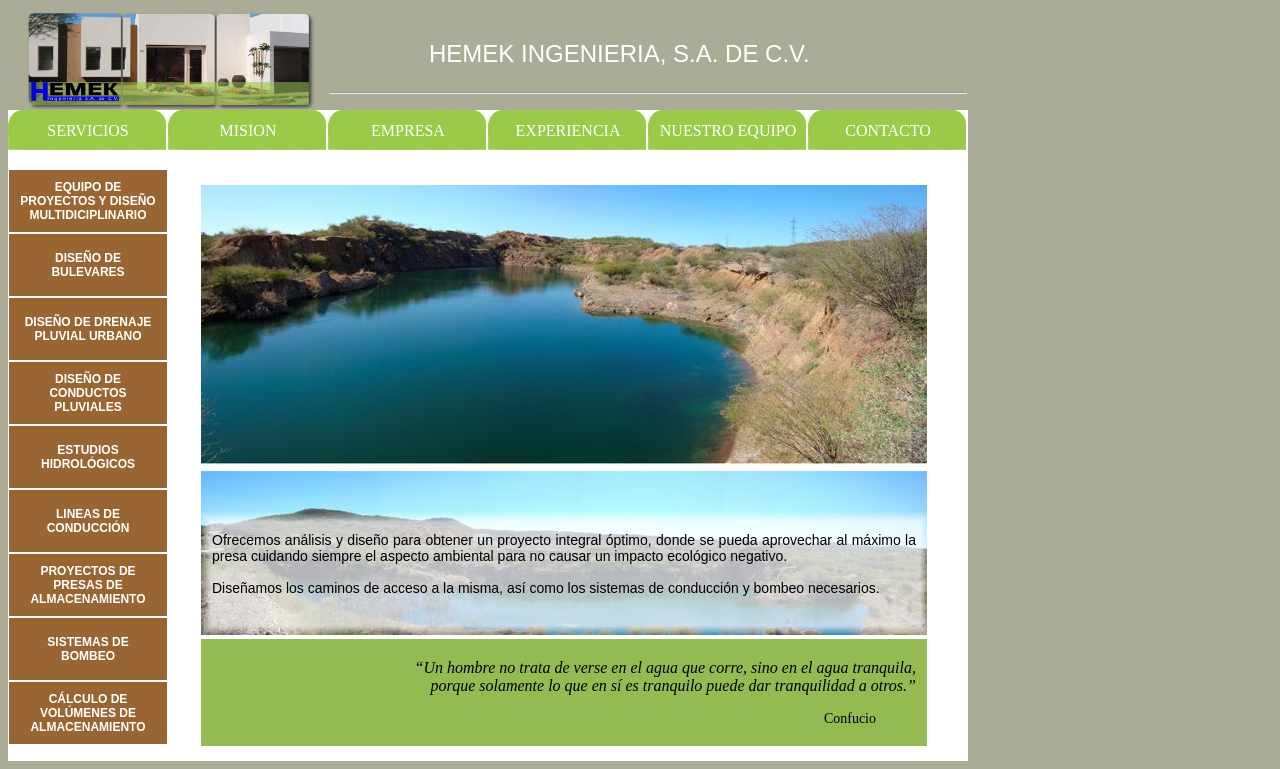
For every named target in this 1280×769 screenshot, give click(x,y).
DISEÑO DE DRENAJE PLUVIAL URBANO (88, 329)
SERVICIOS (87, 130)
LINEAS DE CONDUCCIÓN (88, 521)
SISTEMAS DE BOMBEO (87, 649)
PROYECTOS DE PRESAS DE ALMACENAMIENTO (87, 585)
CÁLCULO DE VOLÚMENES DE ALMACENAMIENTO (87, 713)
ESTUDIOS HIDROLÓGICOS (88, 457)
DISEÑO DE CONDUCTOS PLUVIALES (87, 393)
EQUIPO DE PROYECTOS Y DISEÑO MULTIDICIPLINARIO (87, 201)
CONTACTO (888, 130)
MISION (248, 130)
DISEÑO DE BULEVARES (87, 265)
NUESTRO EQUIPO (728, 130)
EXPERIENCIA (568, 130)
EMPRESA (408, 130)
